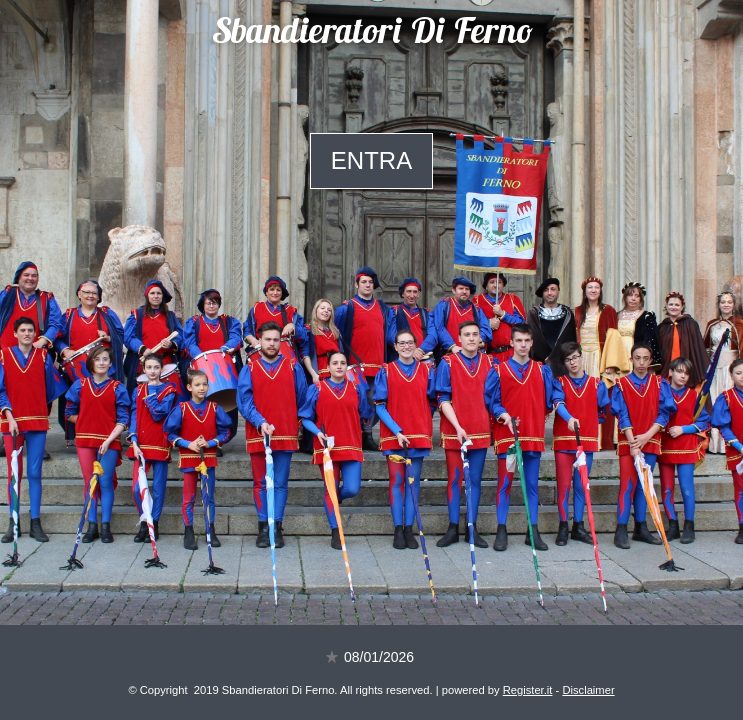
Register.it (528, 690)
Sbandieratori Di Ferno (372, 34)
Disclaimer (588, 690)
